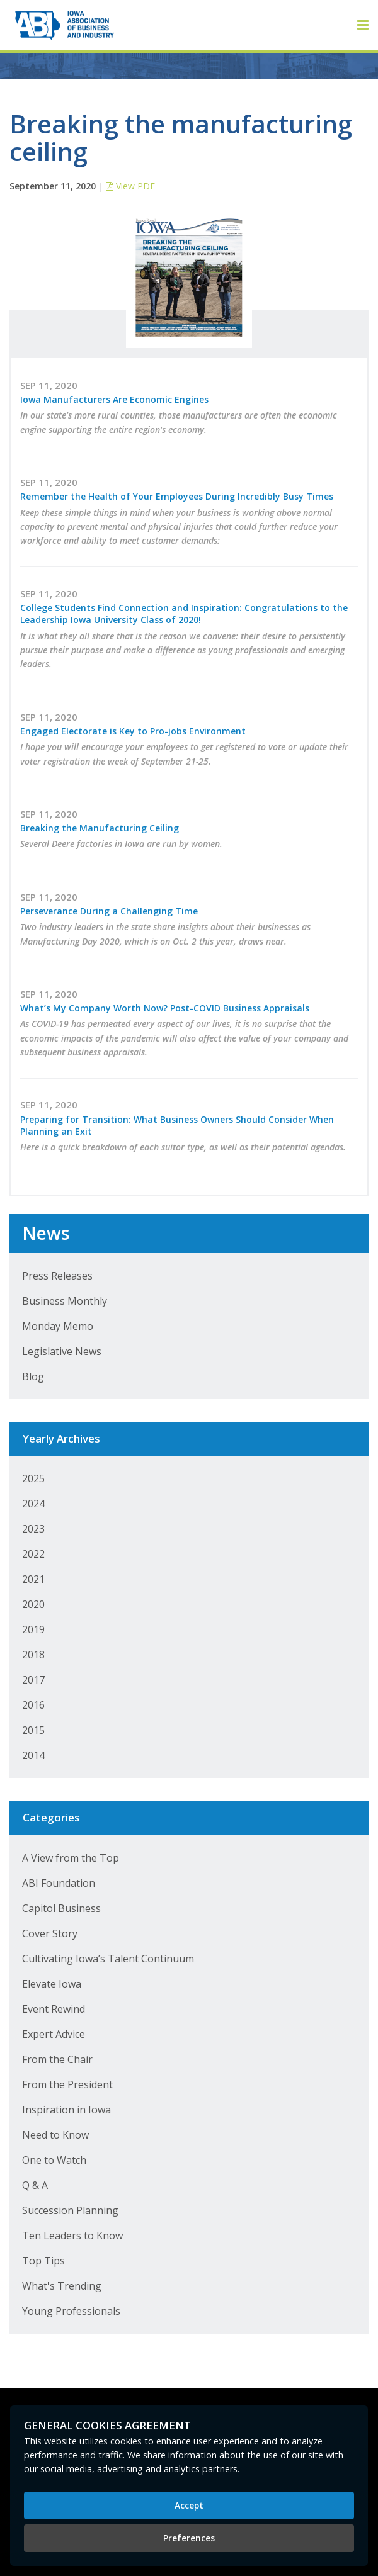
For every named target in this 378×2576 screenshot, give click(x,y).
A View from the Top (70, 1858)
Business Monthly (64, 1301)
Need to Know (55, 2135)
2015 (33, 1730)
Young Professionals (71, 2311)
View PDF (130, 186)
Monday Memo (57, 1326)
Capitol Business (61, 1908)
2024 (33, 1503)
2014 (33, 1755)
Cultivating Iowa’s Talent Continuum (108, 1959)
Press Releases (57, 1276)
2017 (33, 1680)
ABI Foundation (58, 1883)
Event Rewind (53, 2009)
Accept (189, 2505)
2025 (33, 1478)
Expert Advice (53, 2034)
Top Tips (43, 2261)
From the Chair (57, 2059)
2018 (33, 1655)
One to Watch (54, 2160)
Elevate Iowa (51, 1984)
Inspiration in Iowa (66, 2110)
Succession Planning (70, 2210)
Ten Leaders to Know (72, 2235)
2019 (33, 1629)
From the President (67, 2084)
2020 (33, 1604)
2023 (33, 1529)
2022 (33, 1554)
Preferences (189, 2538)
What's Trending (61, 2286)
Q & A (35, 2185)
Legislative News (61, 1351)
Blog (33, 1376)
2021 (33, 1579)
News (45, 1233)
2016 (33, 1705)
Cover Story (49, 1933)
